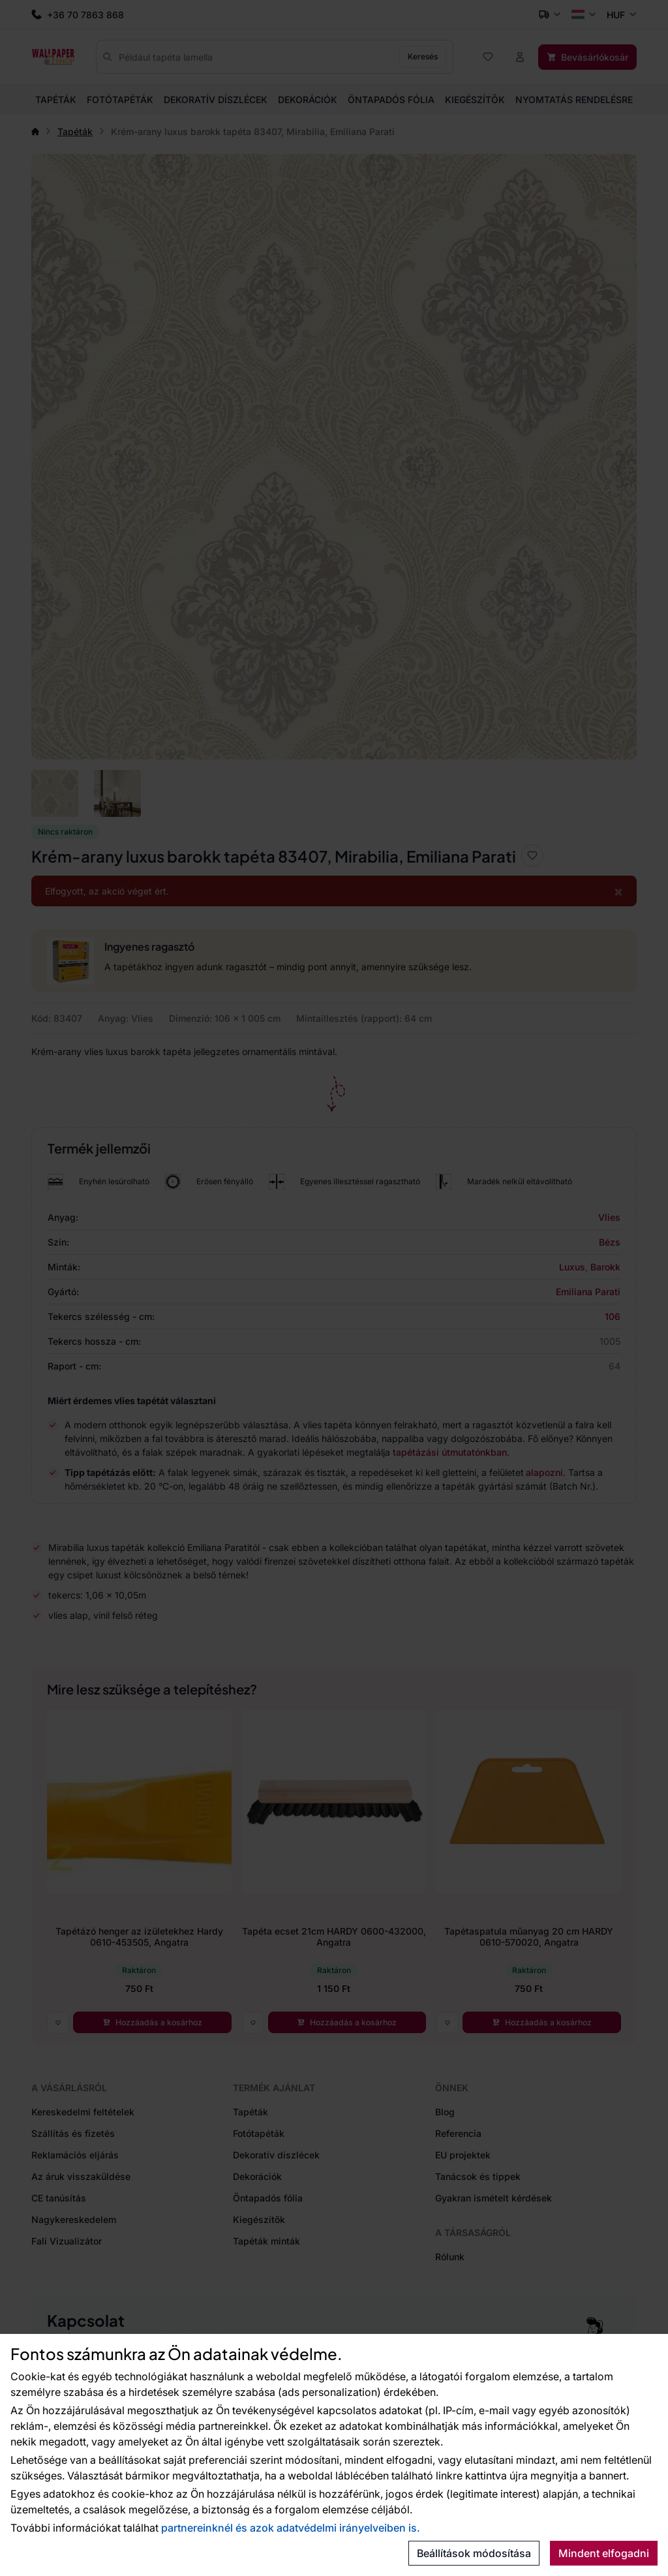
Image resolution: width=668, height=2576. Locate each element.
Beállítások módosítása (474, 2553)
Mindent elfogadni (603, 2553)
